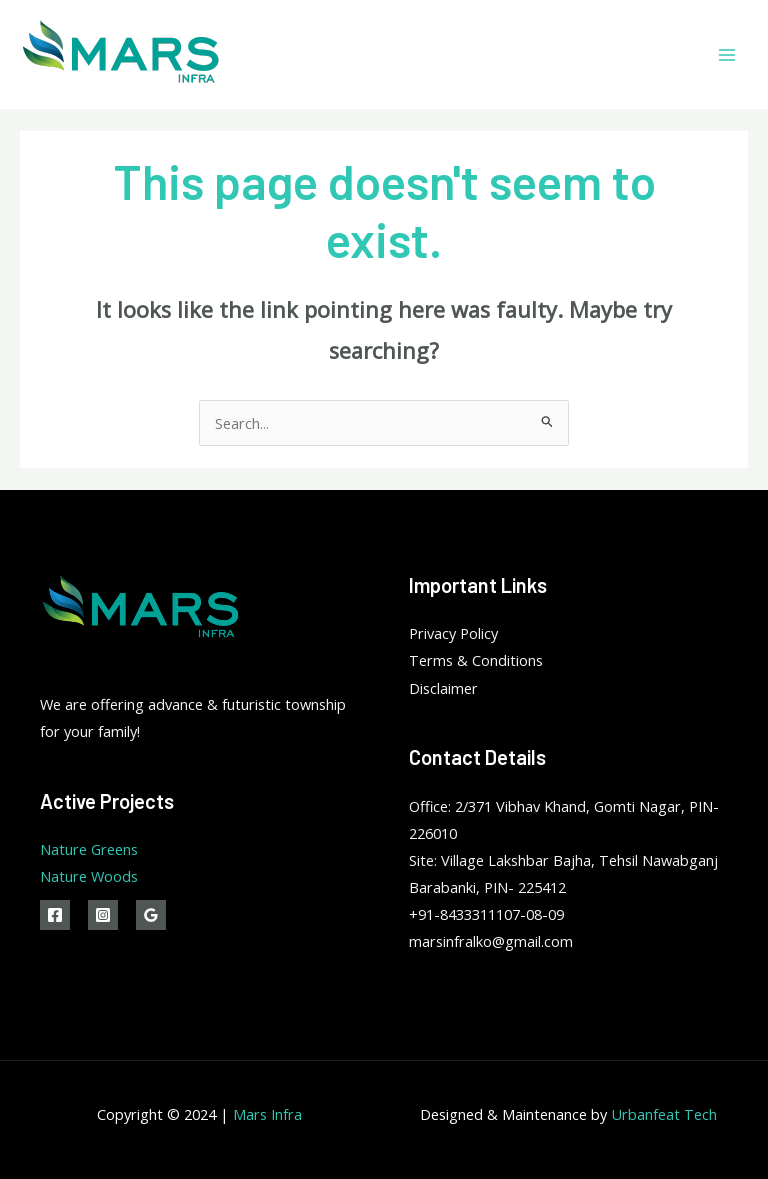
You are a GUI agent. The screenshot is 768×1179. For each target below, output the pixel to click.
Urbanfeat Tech (664, 1114)
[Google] (151, 915)
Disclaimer (443, 688)
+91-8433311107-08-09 (486, 914)
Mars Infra (267, 1114)
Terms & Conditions (476, 660)
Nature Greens (89, 849)
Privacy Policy (453, 633)
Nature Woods (89, 876)
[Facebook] (55, 915)
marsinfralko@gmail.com (491, 941)
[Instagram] (103, 915)
